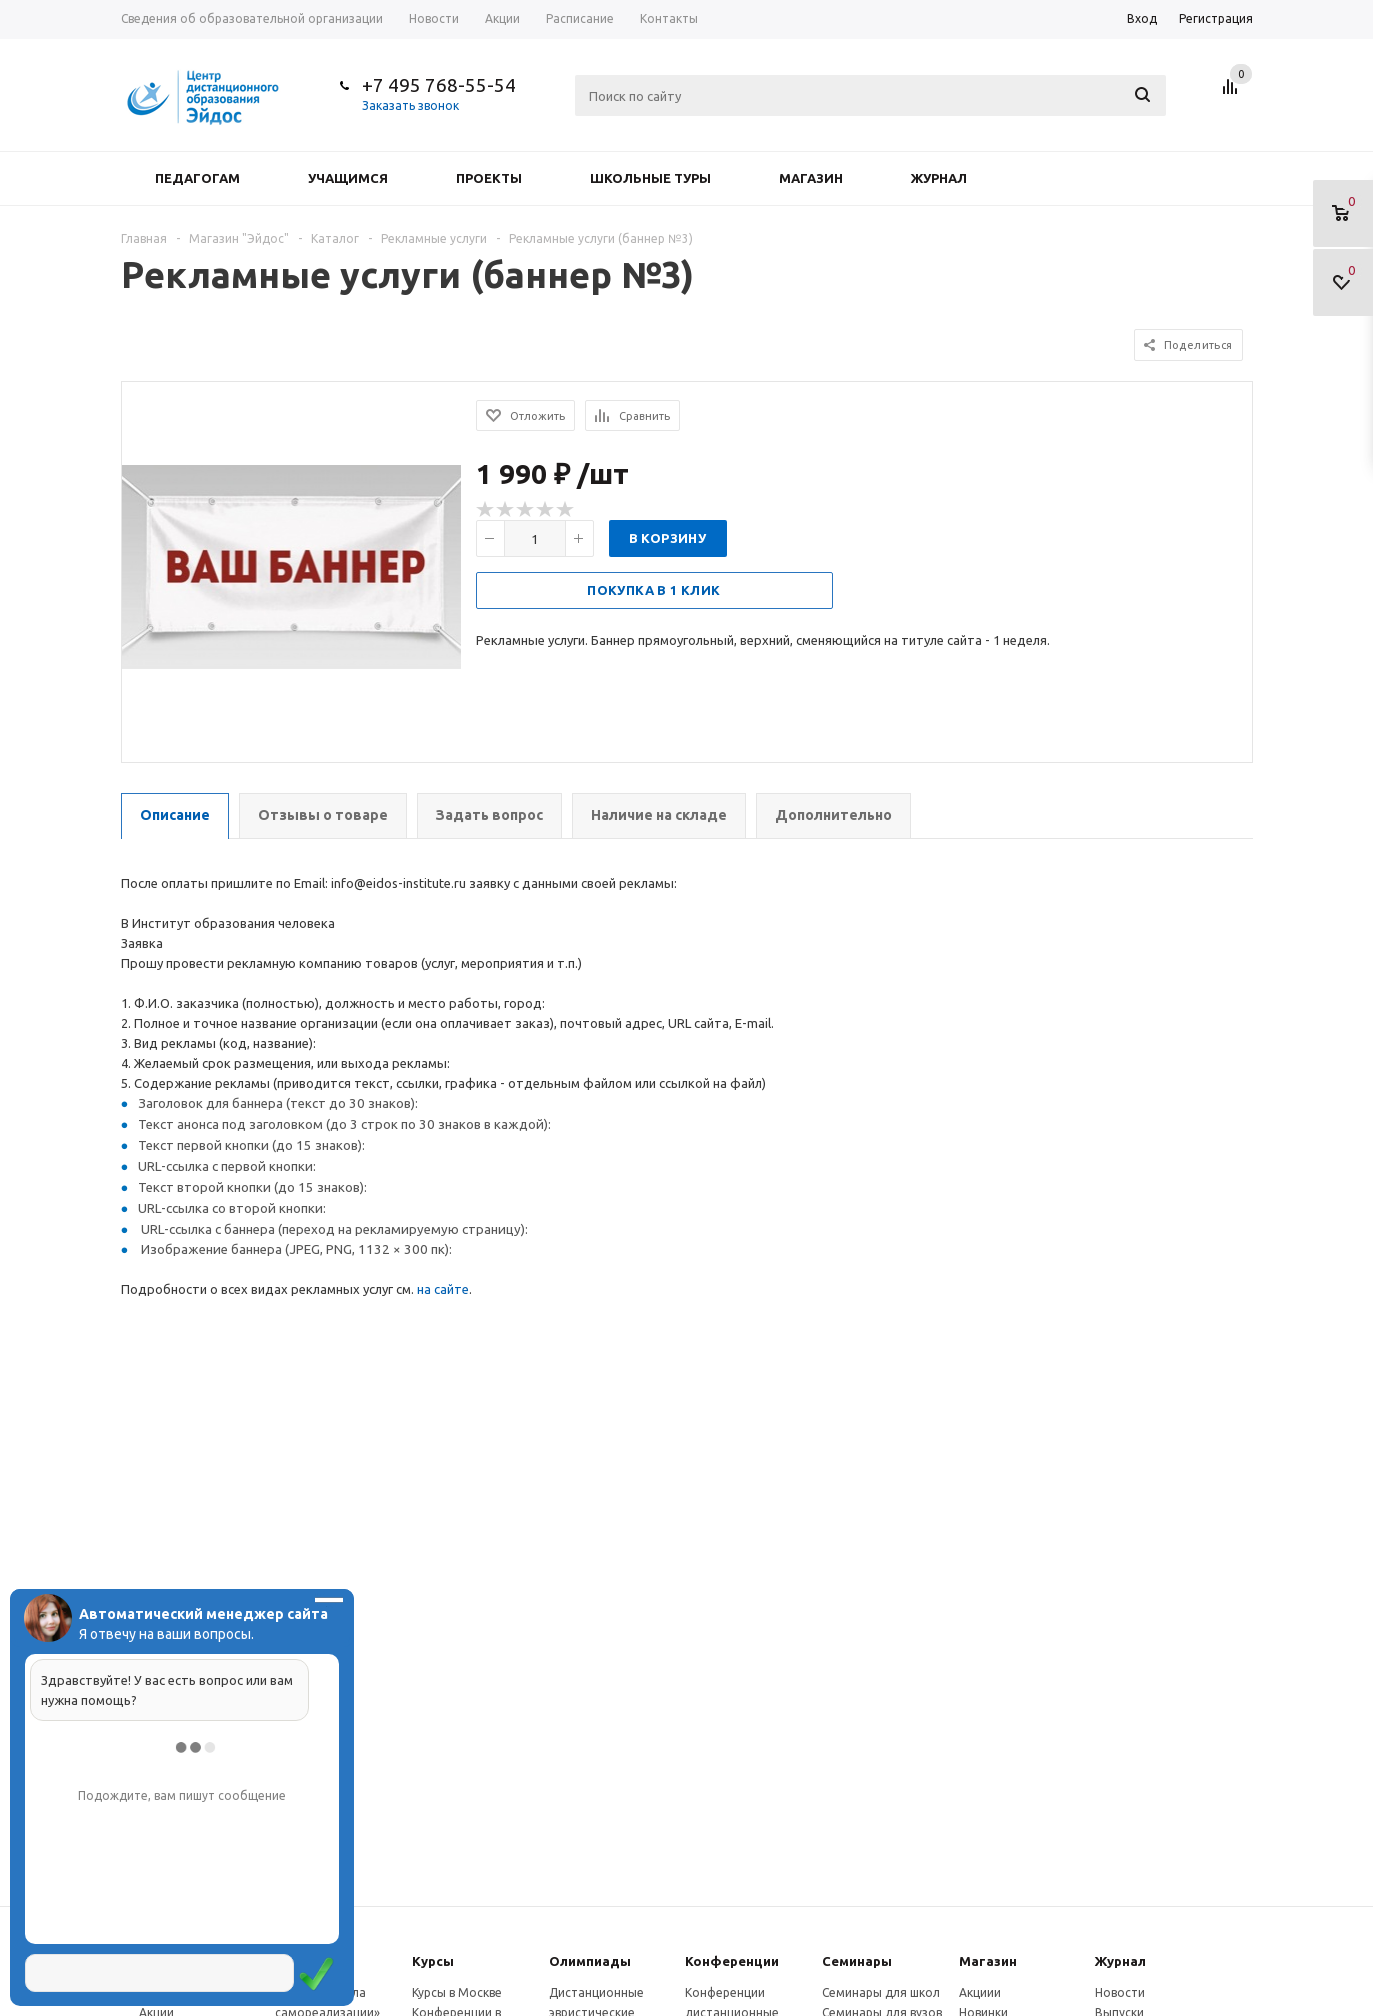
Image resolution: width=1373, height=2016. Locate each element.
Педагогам (197, 178)
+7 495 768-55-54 (439, 85)
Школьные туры (650, 178)
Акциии (980, 1992)
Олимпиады (590, 1961)
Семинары (857, 1961)
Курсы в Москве (457, 1992)
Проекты (489, 178)
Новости (1120, 1992)
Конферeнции (732, 1961)
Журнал (939, 178)
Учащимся (348, 178)
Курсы (433, 1961)
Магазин (811, 178)
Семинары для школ (881, 1992)
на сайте (443, 1289)
